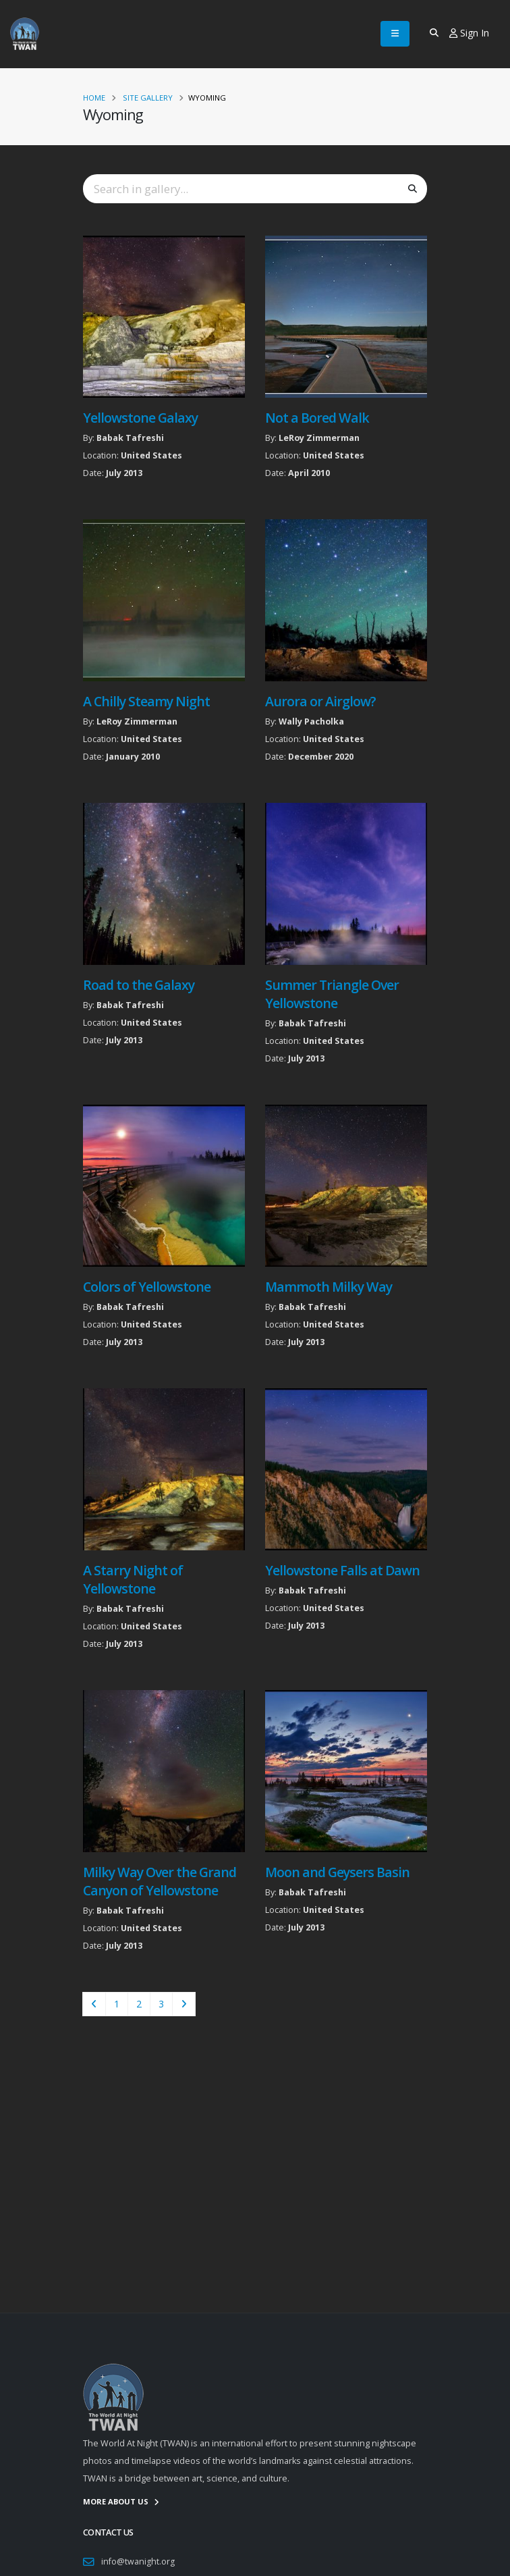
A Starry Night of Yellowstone (133, 1579)
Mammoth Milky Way (328, 1287)
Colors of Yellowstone (146, 1287)
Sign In (469, 32)
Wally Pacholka (311, 721)
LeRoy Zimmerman (319, 438)
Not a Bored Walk (317, 418)
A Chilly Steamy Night (146, 701)
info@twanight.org (138, 2561)
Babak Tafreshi (130, 438)
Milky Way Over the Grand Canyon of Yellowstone (159, 1881)
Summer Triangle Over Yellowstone (332, 994)
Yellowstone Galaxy (140, 418)
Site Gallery (148, 98)
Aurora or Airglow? (320, 701)
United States (151, 455)
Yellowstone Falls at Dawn (342, 1570)
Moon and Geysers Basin (337, 1872)
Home (94, 98)
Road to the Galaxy (138, 985)
